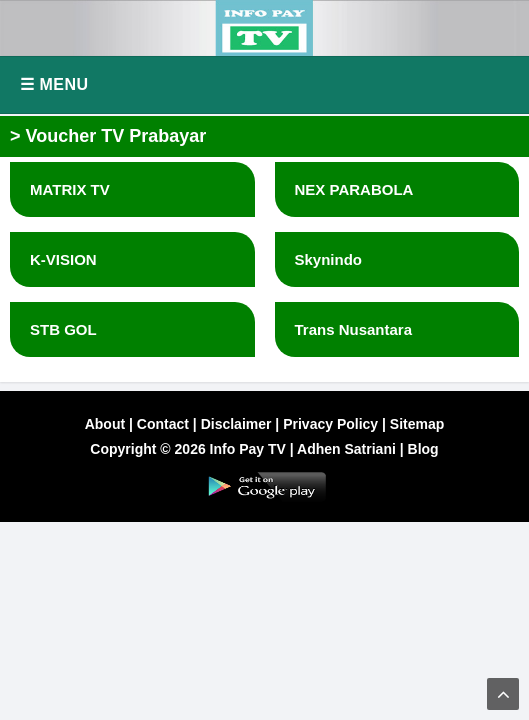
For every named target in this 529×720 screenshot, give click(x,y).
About (105, 424)
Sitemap (417, 424)
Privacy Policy (330, 424)
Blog (423, 449)
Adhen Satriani (346, 449)
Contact (163, 424)
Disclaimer (236, 424)
